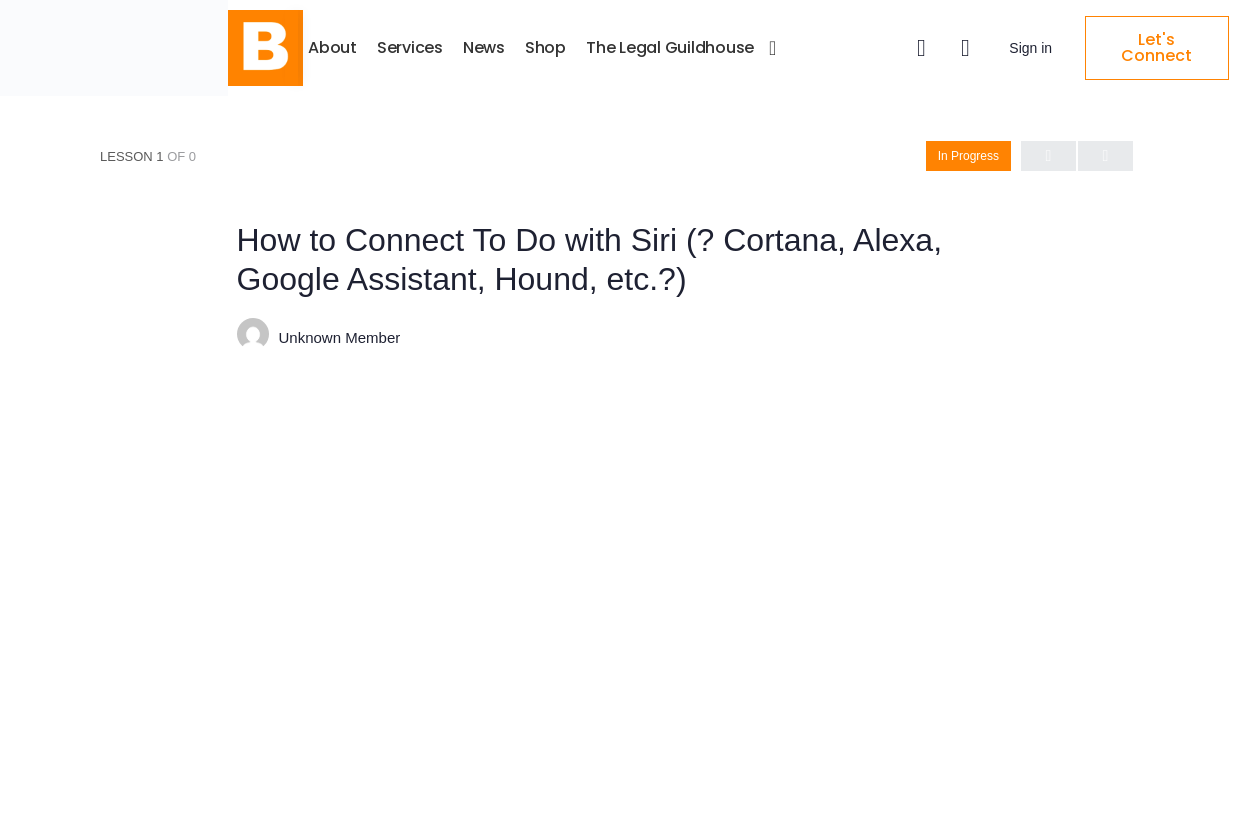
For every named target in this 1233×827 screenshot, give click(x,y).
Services (541, 47)
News (615, 47)
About (463, 47)
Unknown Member (340, 336)
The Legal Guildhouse (801, 47)
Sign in (1051, 48)
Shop (676, 47)
